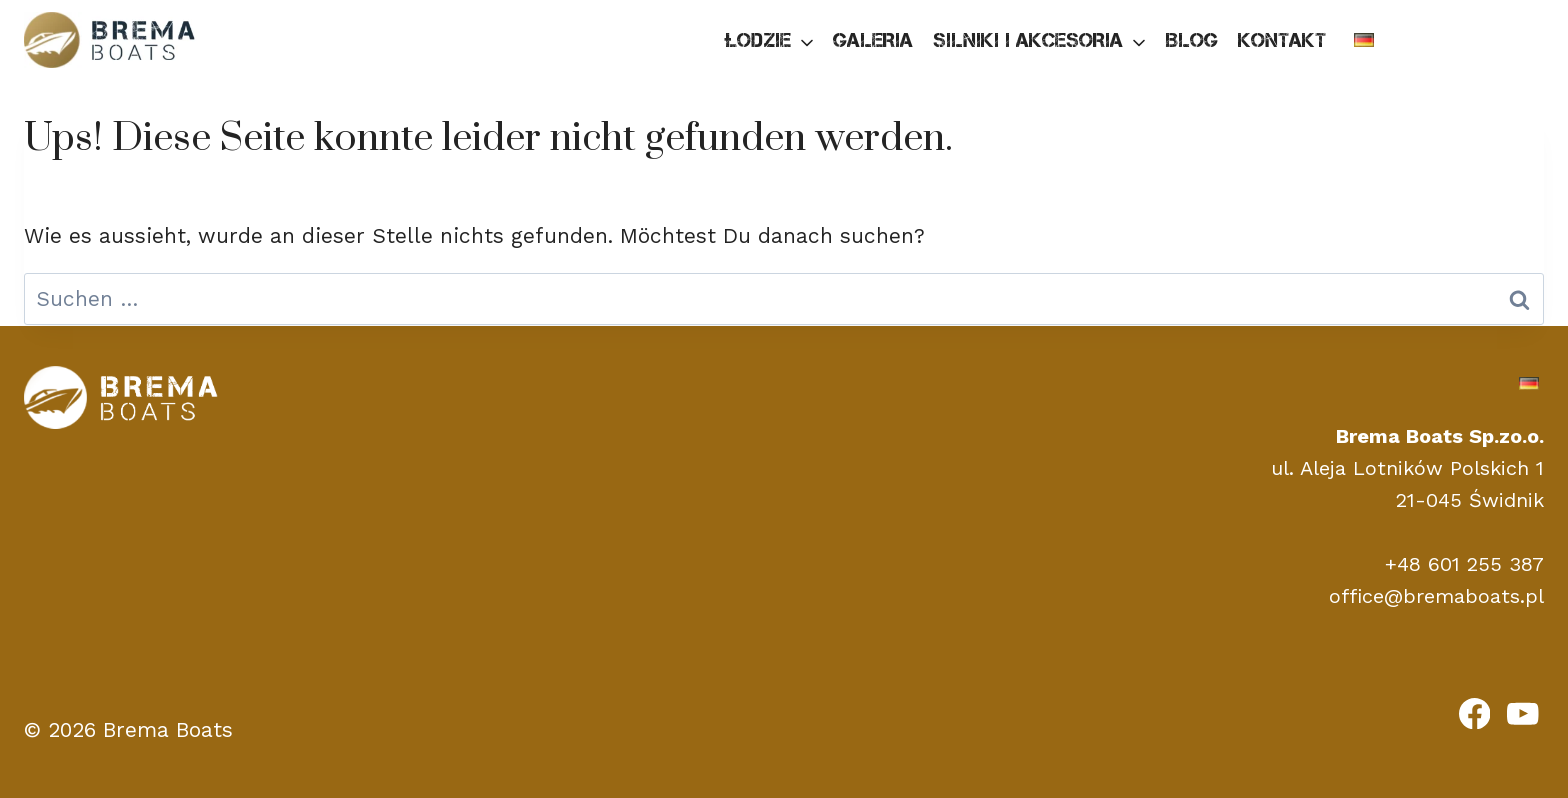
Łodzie (757, 40)
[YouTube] (1523, 713)
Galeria (873, 40)
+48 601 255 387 (1464, 564)
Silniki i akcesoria (1028, 40)
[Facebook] (1475, 713)
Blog (1191, 40)
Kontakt (1282, 40)
